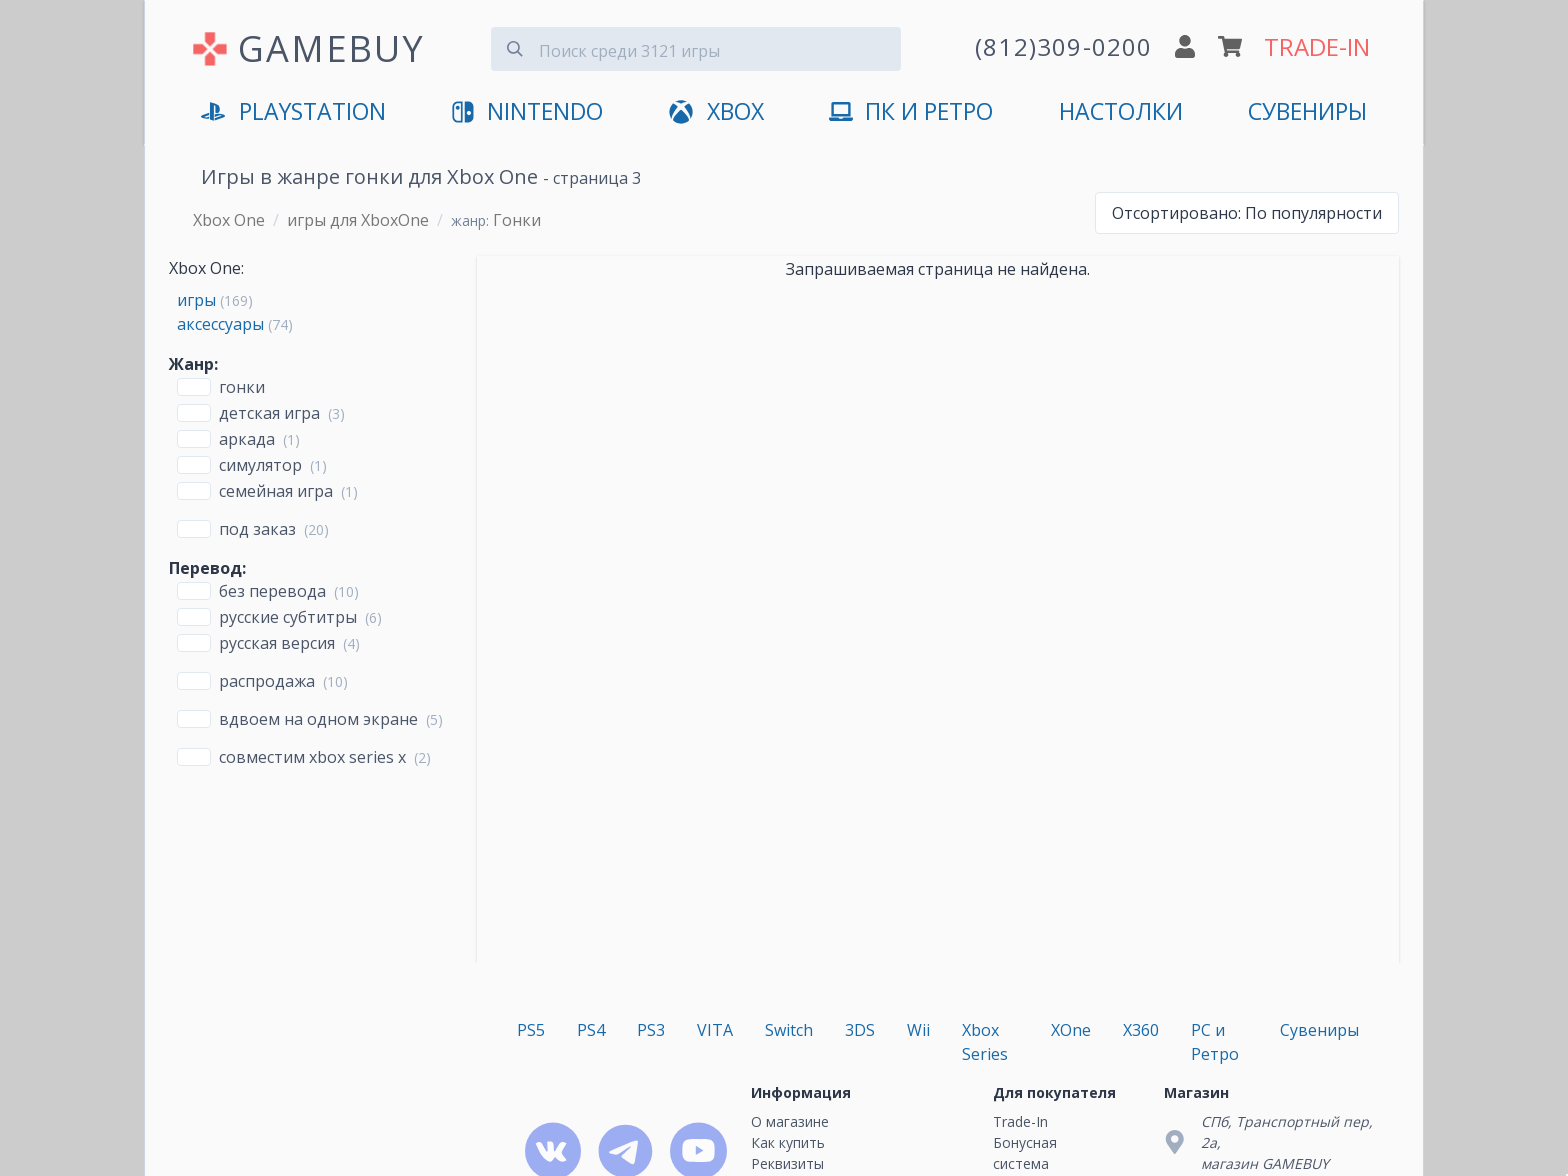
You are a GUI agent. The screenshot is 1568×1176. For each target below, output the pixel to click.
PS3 (651, 1030)
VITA (715, 1030)
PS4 (591, 1030)
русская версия (277, 643)
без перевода (272, 591)
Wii (918, 1030)
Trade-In (1020, 1121)
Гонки (242, 387)
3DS (860, 1030)
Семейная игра (276, 491)
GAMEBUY (331, 48)
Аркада (247, 439)
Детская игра (269, 413)
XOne (1071, 1030)
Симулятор (260, 465)
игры (196, 300)
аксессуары (220, 324)
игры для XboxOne (358, 220)
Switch (789, 1030)
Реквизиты (787, 1163)
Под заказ (257, 529)
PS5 (531, 1030)
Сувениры (1307, 111)
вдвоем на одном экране (318, 719)
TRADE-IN (1317, 46)
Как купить (788, 1142)
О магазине (790, 1121)
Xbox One (229, 220)
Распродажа (267, 681)
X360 (1141, 1030)
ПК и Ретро (911, 112)
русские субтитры (288, 617)
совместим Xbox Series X (312, 757)
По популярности (1247, 213)
